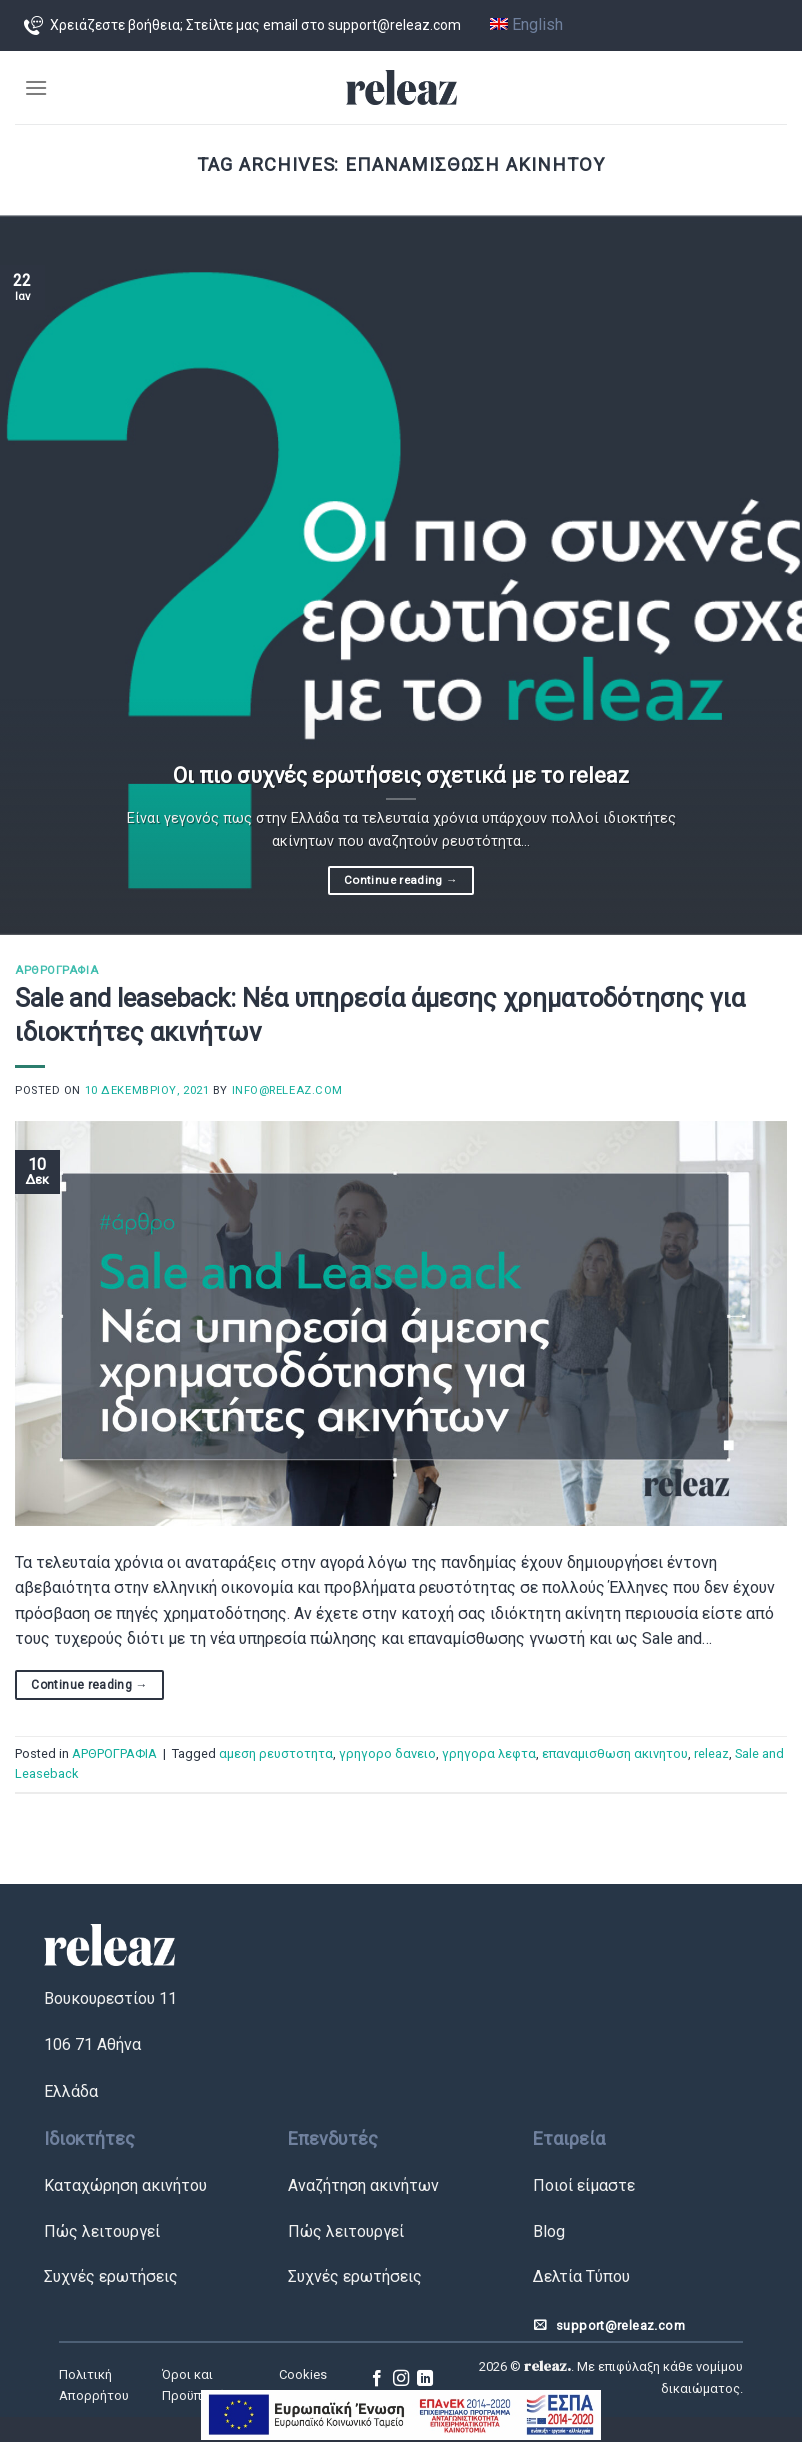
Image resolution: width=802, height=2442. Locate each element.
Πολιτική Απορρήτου (94, 2385)
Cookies (303, 2374)
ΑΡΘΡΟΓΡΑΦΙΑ (56, 970)
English (526, 24)
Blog (549, 2231)
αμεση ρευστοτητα (276, 1753)
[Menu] (36, 87)
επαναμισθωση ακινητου (615, 1753)
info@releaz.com (287, 1090)
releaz (711, 1753)
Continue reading (401, 880)
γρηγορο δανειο (387, 1753)
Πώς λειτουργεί (102, 2231)
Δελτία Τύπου (581, 2276)
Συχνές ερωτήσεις (111, 2276)
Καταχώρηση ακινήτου (125, 2185)
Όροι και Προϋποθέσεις (206, 2385)
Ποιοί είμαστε (584, 2185)
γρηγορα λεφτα (489, 1753)
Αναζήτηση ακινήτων (363, 2185)
